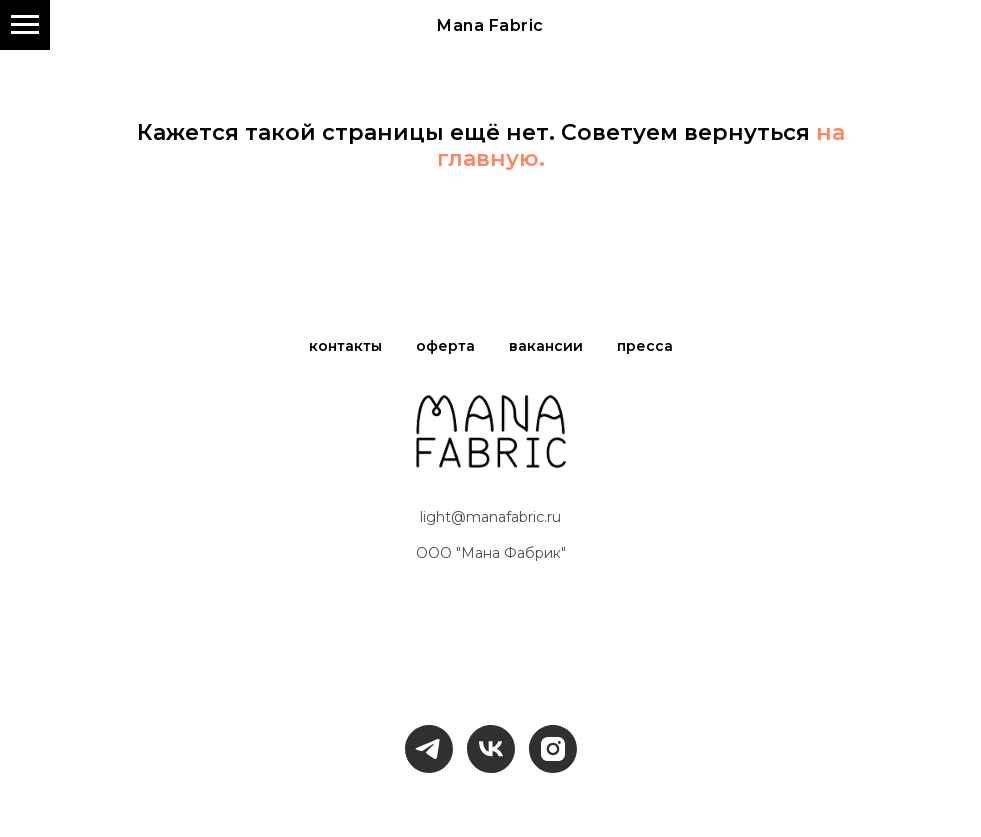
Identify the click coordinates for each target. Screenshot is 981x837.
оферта (445, 346)
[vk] (491, 749)
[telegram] (429, 749)
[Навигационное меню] (25, 25)
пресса (645, 346)
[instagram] (553, 749)
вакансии (546, 346)
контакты (345, 346)
